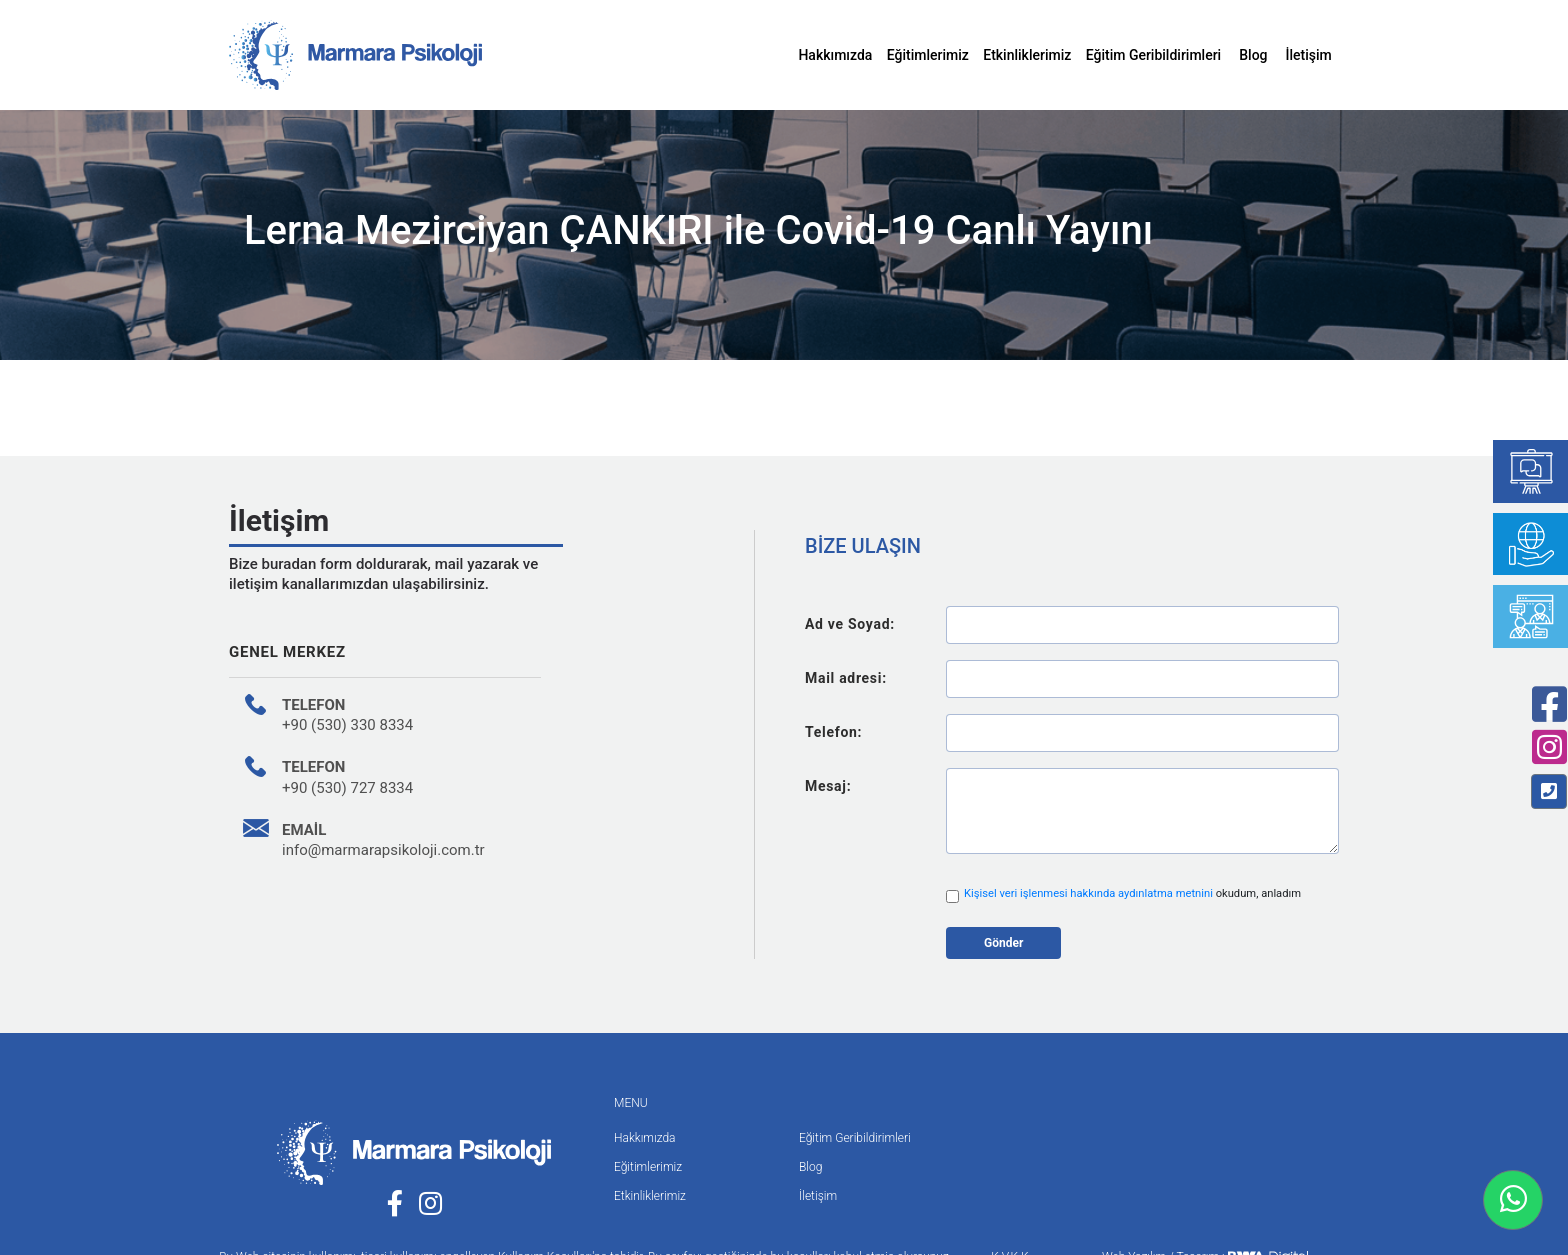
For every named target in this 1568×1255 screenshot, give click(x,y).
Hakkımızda (835, 55)
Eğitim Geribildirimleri (1154, 55)
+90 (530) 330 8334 (347, 725)
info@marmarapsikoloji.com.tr (383, 850)
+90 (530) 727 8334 (347, 788)
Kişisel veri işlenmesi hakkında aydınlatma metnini (1090, 893)
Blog (1253, 55)
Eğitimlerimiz (928, 55)
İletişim (1309, 55)
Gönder (1003, 943)
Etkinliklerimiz (1027, 55)
